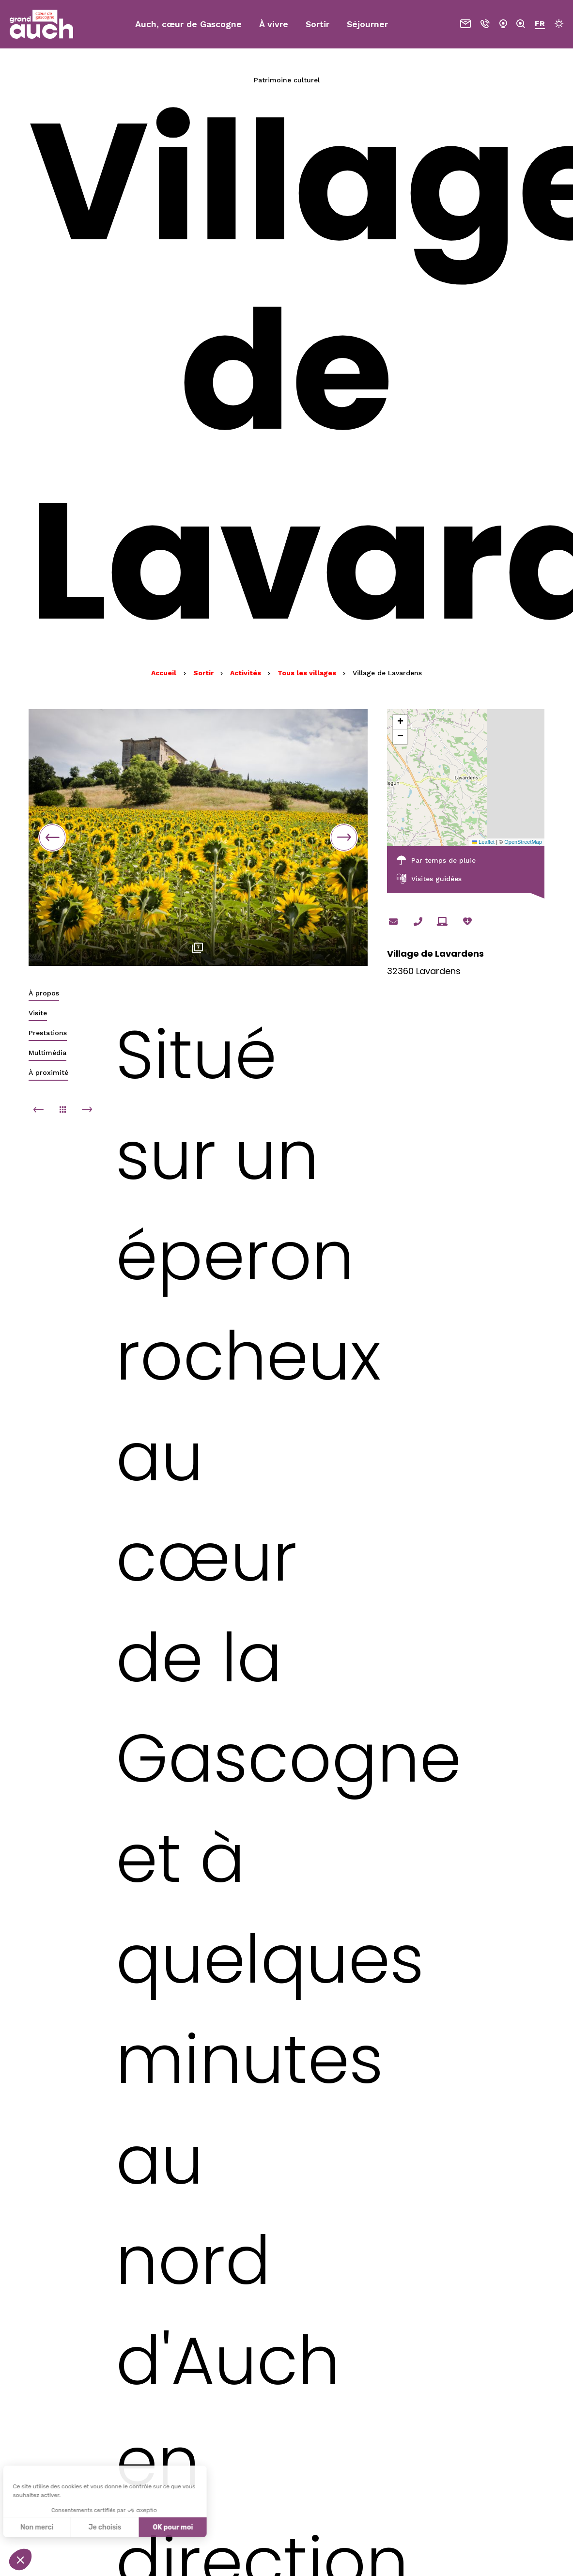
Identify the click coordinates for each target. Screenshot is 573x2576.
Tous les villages (308, 673)
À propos (44, 993)
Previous (52, 837)
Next (344, 837)
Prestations (48, 1033)
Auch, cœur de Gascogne (188, 24)
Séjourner (367, 24)
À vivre (273, 24)
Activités (246, 673)
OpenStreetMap (523, 842)
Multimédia (47, 1052)
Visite (38, 1013)
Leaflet (483, 842)
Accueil (163, 673)
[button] (400, 722)
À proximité (48, 1072)
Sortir (204, 673)
